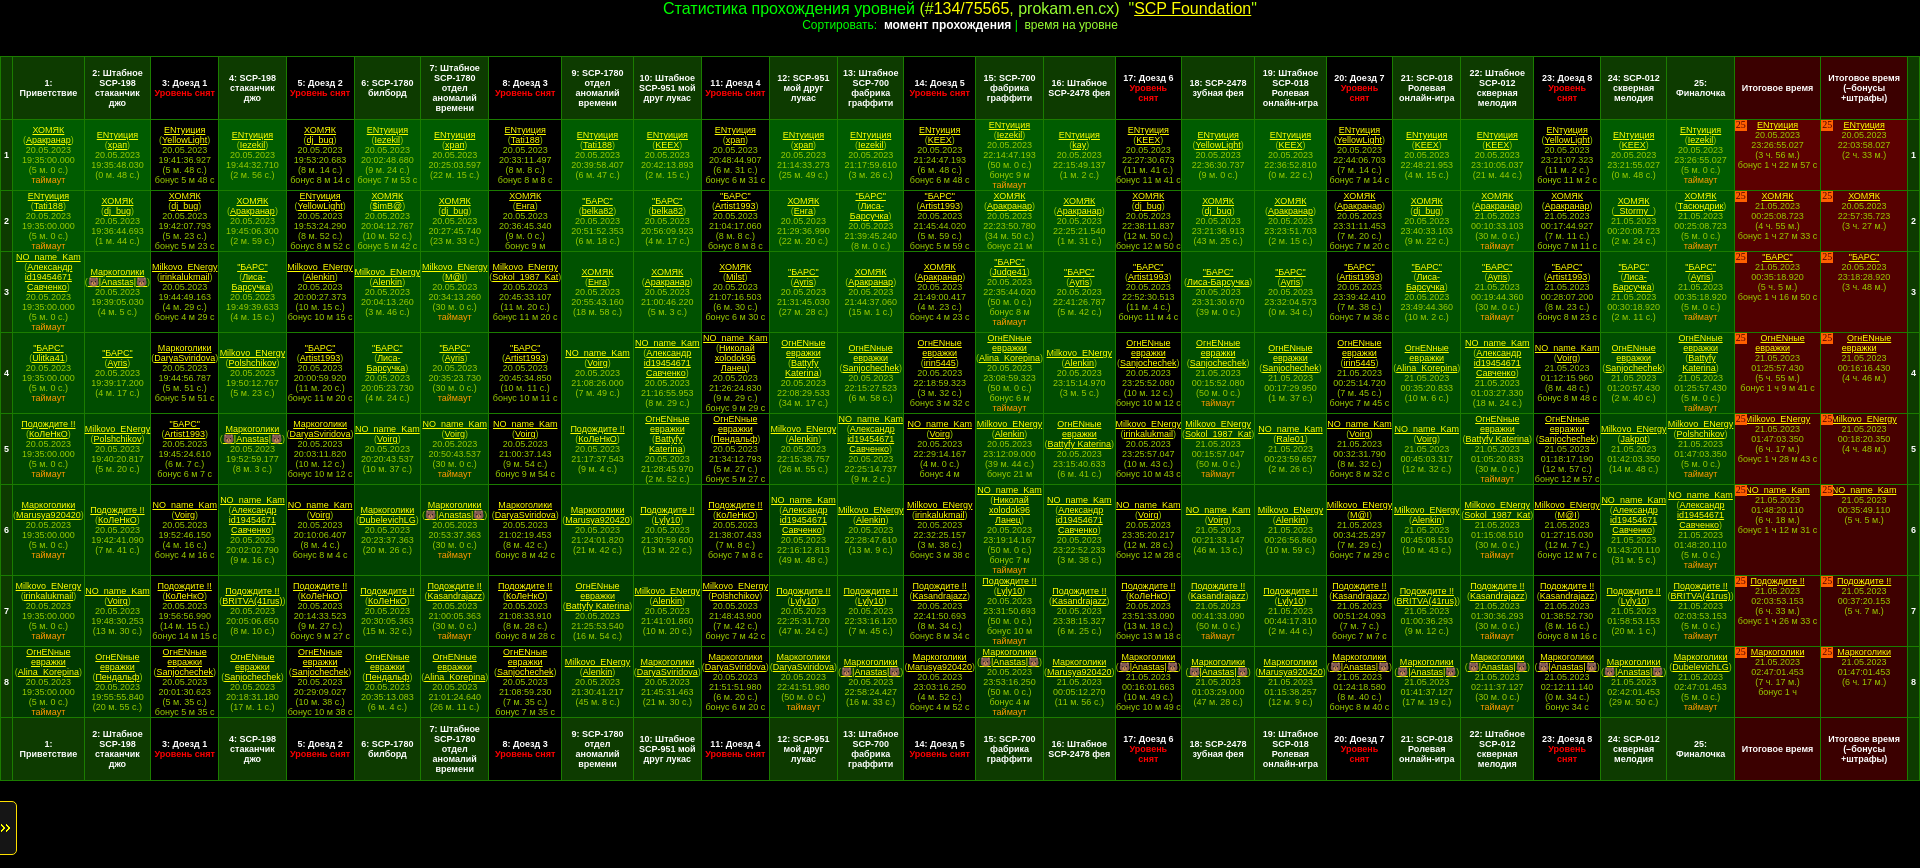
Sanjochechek (870, 368)
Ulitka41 (48, 358)
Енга (525, 206)
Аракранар (48, 140)
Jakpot (1633, 439)
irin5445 (940, 363)
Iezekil (253, 145)
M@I (454, 277)
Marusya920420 (48, 515)
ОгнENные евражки (803, 348)
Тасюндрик (1701, 206)
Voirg (597, 363)
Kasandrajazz (454, 596)
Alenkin (320, 277)
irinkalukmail (185, 277)
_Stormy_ (1633, 211)
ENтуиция (117, 135)
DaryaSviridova (184, 358)
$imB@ (388, 206)
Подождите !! (48, 424)
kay (1079, 145)
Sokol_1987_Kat (525, 277)
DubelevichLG (387, 520)
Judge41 (1009, 272)
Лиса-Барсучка (869, 211)
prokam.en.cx (1066, 8)
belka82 (598, 211)
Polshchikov (252, 363)
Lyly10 (667, 520)
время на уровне (1070, 25)
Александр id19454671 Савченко (49, 277)
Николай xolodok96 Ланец (735, 358)
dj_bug (320, 140)
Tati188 (525, 140)
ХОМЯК (48, 130)
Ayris (803, 282)
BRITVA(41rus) (252, 601)
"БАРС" (597, 201)
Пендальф (735, 439)
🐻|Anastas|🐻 (117, 282)
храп (117, 145)
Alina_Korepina (1009, 358)
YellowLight (184, 140)
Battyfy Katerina (802, 368)
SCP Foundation (1192, 8)
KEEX (667, 145)
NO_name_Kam (48, 257)
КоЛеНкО (48, 434)
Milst (735, 277)
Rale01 (1290, 439)
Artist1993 (735, 206)
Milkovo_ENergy (185, 267)
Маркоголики (118, 272)
